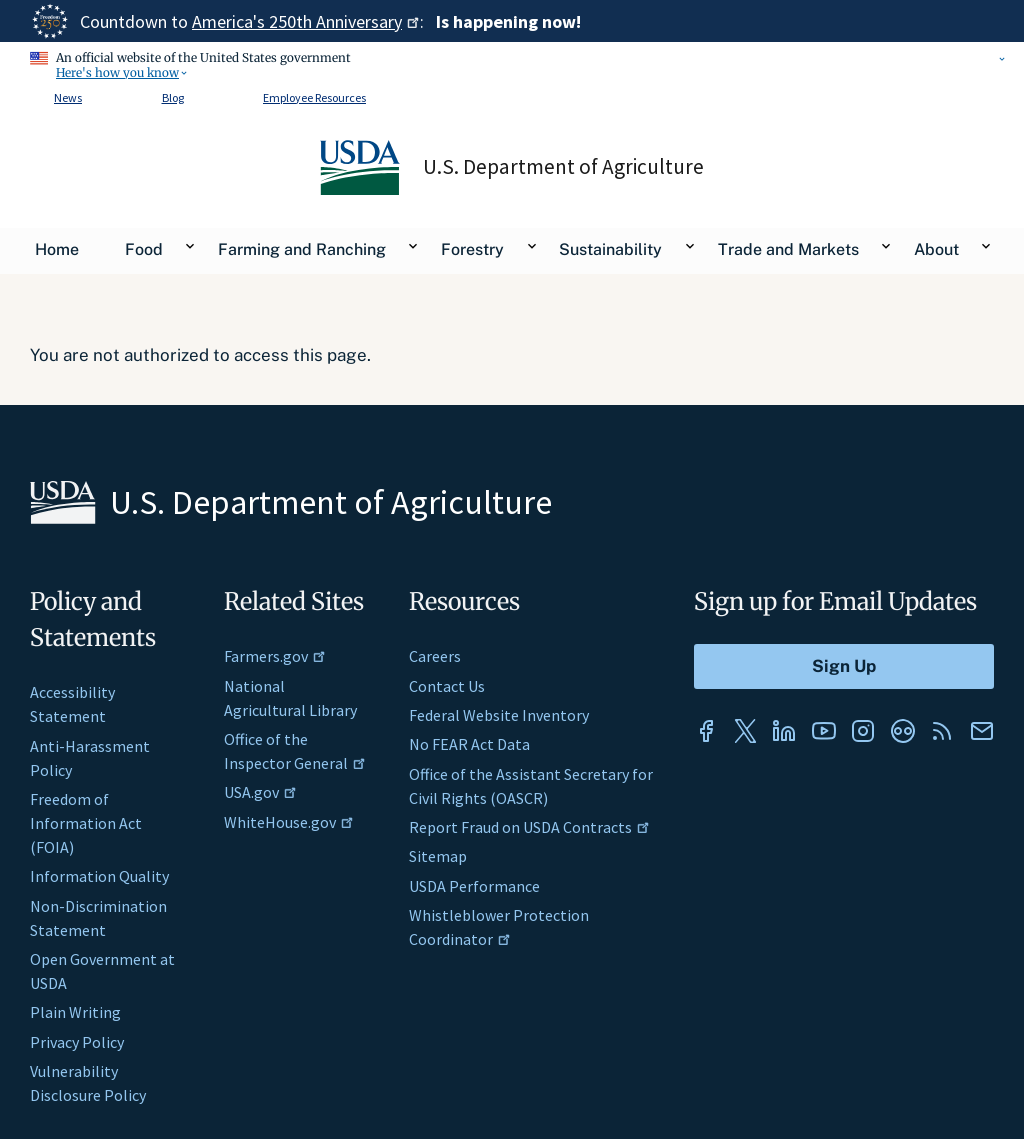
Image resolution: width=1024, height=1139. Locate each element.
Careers (435, 656)
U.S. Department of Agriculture (564, 167)
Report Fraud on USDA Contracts (529, 827)
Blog (173, 97)
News (68, 97)
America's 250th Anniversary (306, 21)
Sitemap (438, 856)
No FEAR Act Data (469, 744)
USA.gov (260, 792)
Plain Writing (75, 1012)
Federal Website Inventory (499, 715)
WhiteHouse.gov (289, 822)
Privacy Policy (77, 1042)
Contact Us (447, 686)
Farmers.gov (275, 656)
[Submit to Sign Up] (844, 666)
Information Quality (99, 876)
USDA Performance (474, 886)
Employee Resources (314, 97)
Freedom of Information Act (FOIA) (86, 823)
